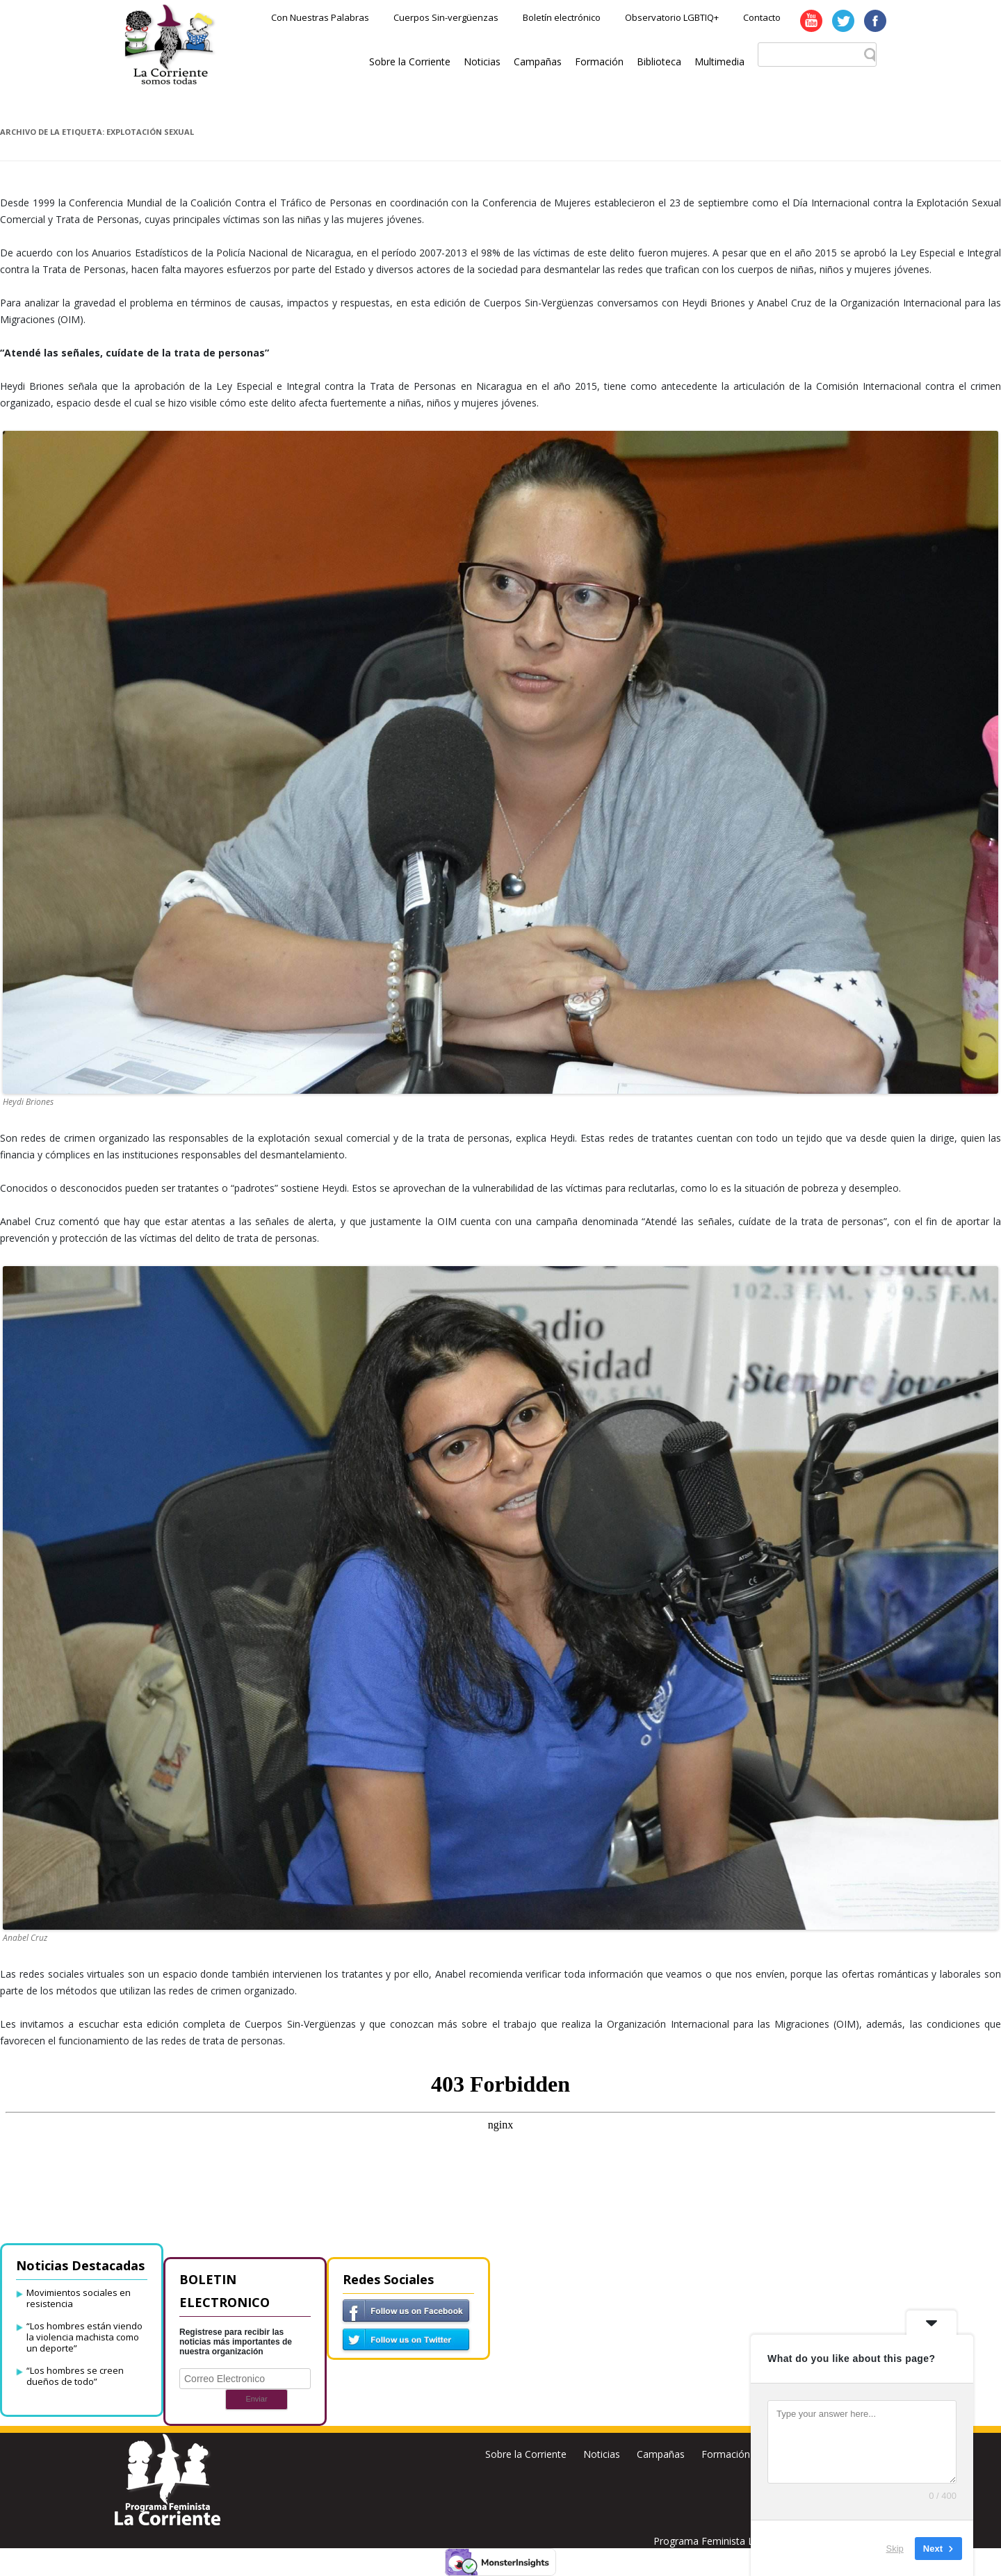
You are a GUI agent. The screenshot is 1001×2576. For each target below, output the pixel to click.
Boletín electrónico (562, 17)
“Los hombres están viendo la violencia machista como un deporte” (84, 2337)
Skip (895, 2548)
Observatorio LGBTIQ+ (672, 17)
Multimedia (719, 61)
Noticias (482, 61)
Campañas (538, 61)
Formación (599, 61)
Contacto (762, 17)
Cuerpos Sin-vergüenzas (445, 17)
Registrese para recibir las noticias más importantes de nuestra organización (235, 2341)
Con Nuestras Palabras (320, 17)
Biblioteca (659, 61)
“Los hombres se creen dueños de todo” (75, 2376)
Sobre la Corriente (409, 61)
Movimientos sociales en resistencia (78, 2298)
